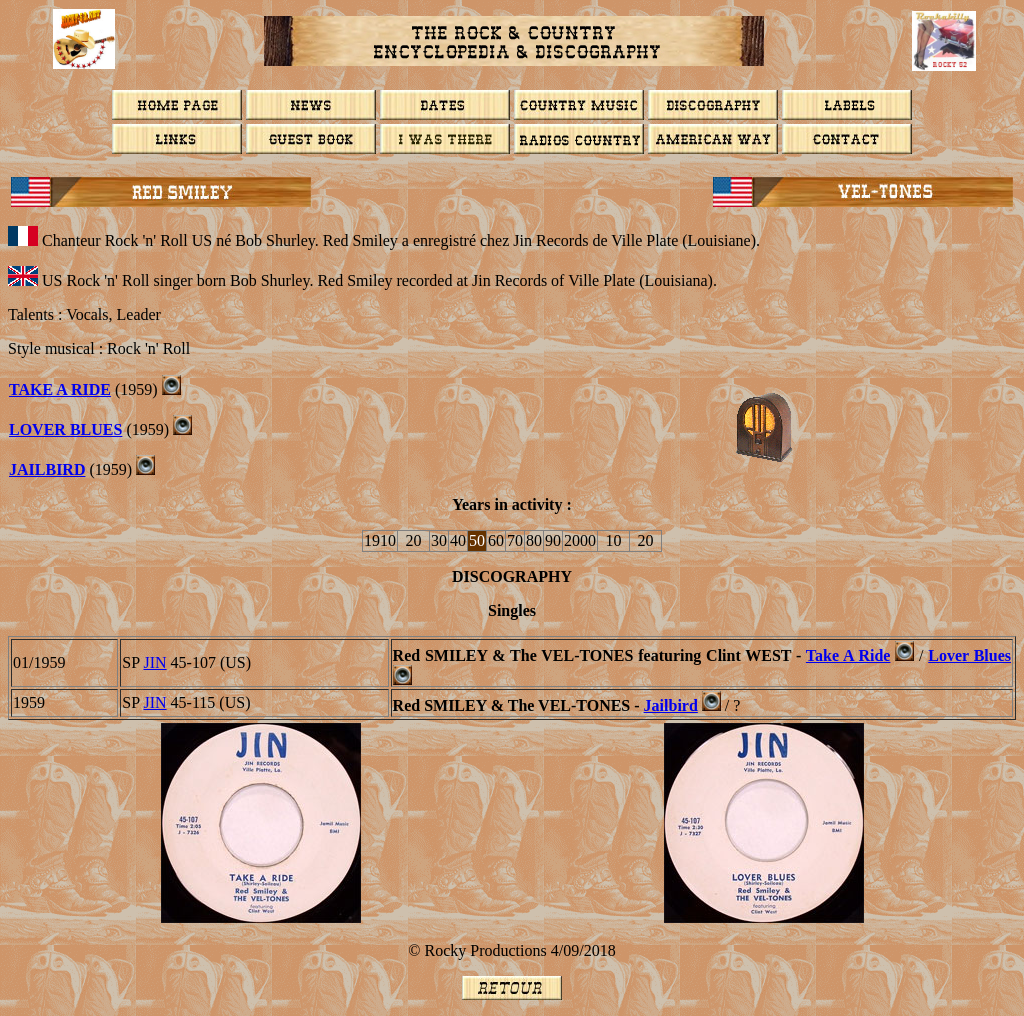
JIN (155, 662)
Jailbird (47, 469)
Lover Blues (969, 655)
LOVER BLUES (65, 429)
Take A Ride (60, 389)
